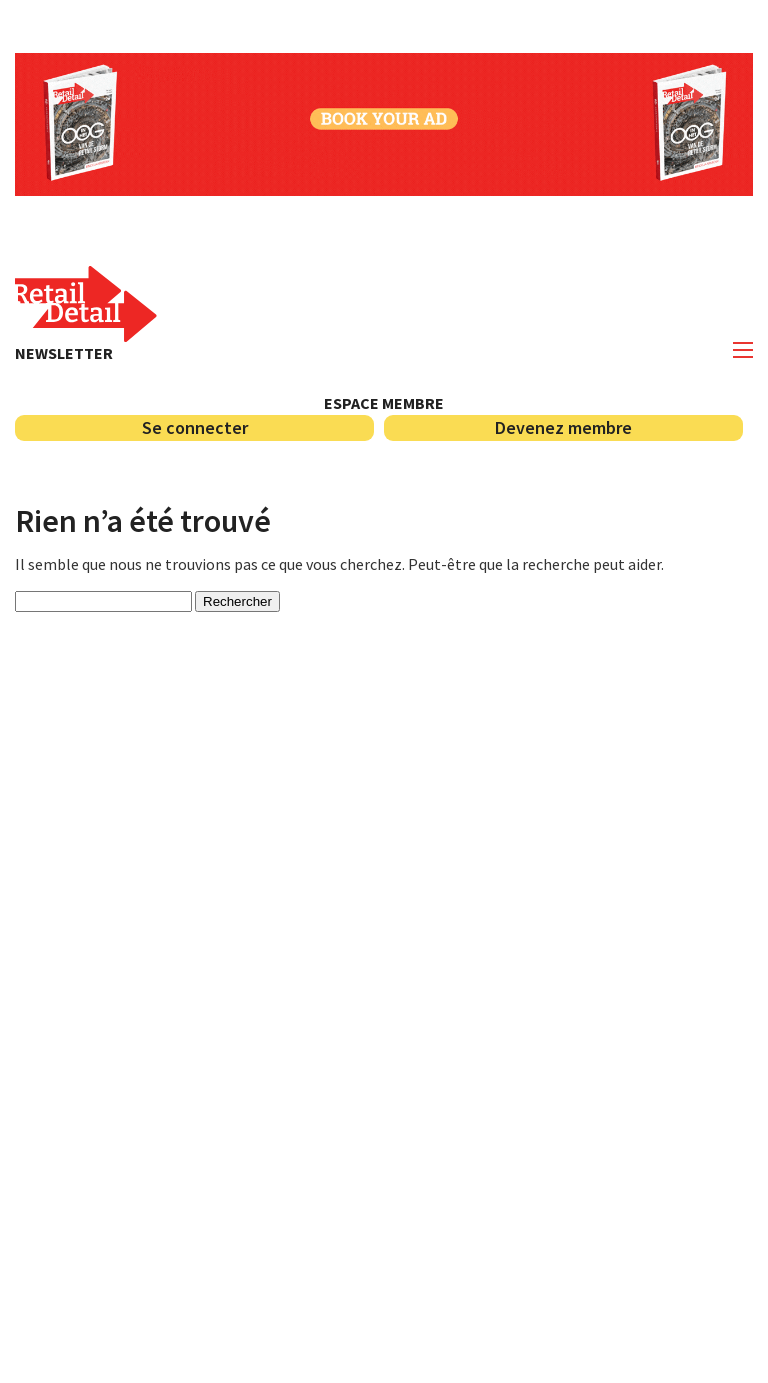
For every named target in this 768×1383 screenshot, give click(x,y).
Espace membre (384, 403)
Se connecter (195, 427)
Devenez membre (563, 427)
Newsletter (64, 353)
